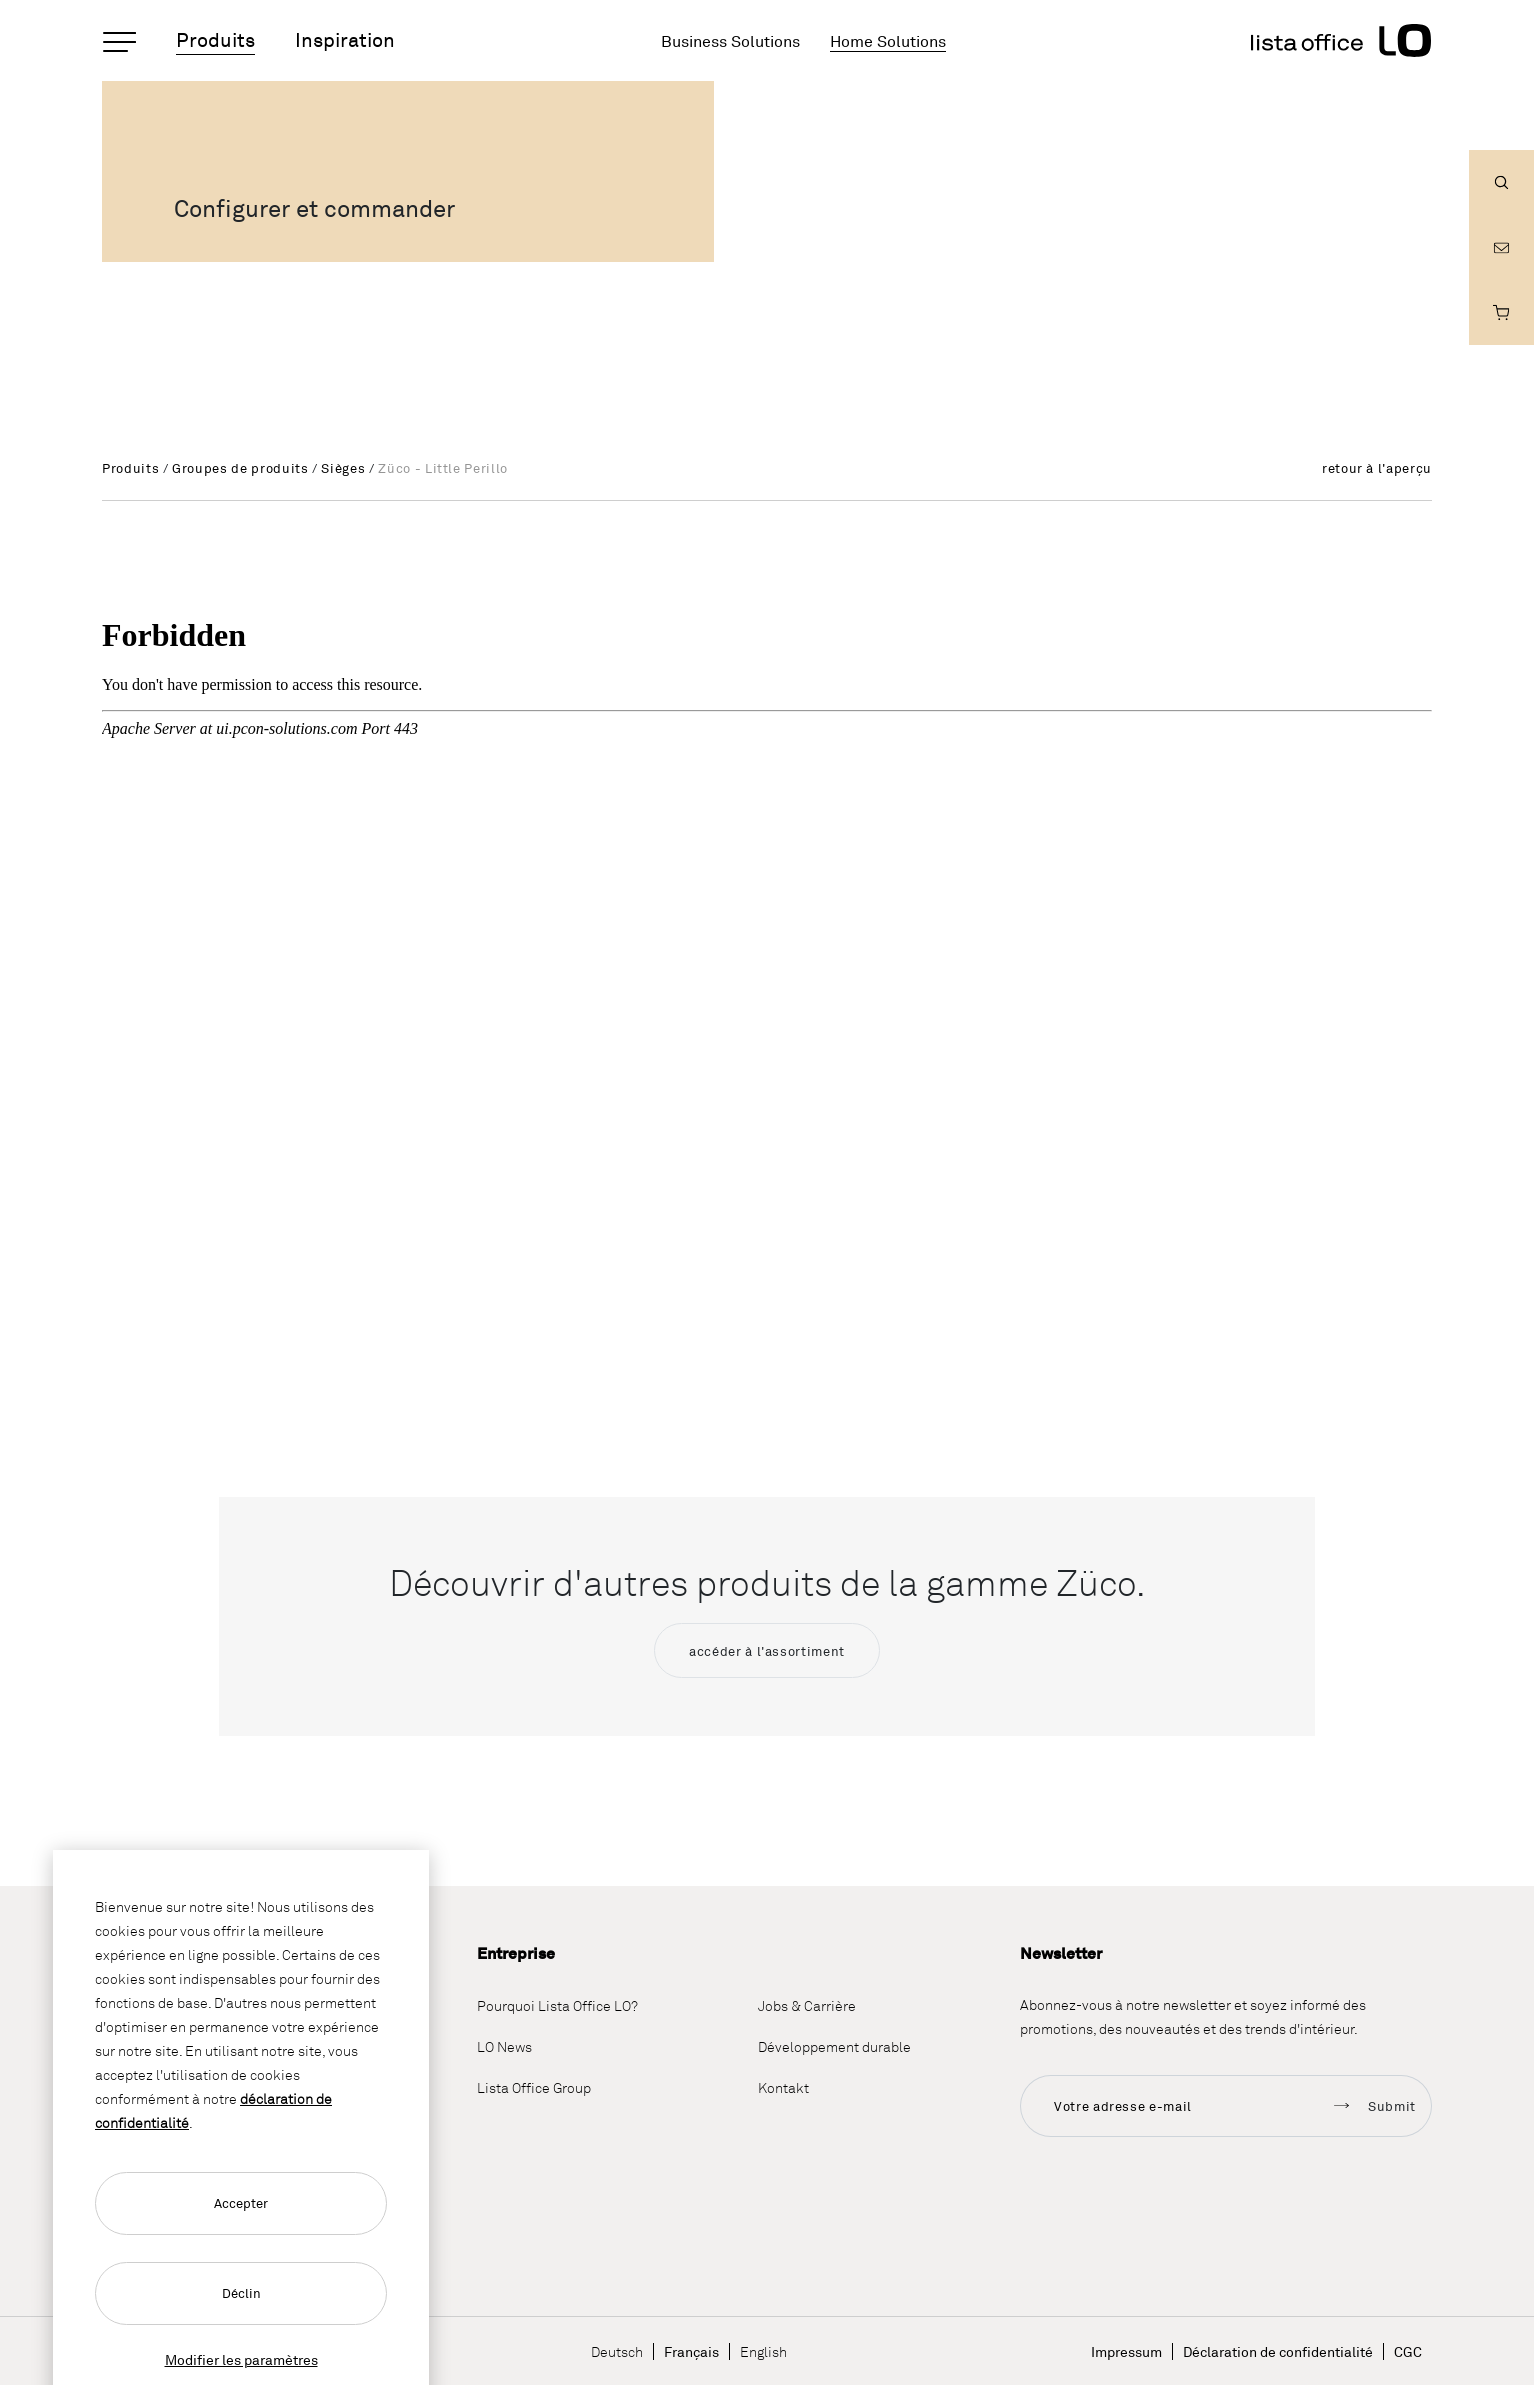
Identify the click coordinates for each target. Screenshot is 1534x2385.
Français (691, 2351)
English (763, 2351)
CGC (1408, 2351)
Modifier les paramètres (241, 2359)
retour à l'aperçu (1377, 468)
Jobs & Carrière (807, 2005)
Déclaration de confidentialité (1278, 2351)
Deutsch (617, 2351)
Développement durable (834, 2046)
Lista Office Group (534, 2087)
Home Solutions (888, 41)
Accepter (241, 2203)
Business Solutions (730, 41)
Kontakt (783, 2087)
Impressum (1126, 2351)
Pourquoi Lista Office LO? (557, 2005)
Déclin (241, 2293)
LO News (504, 2046)
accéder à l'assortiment (767, 1651)
